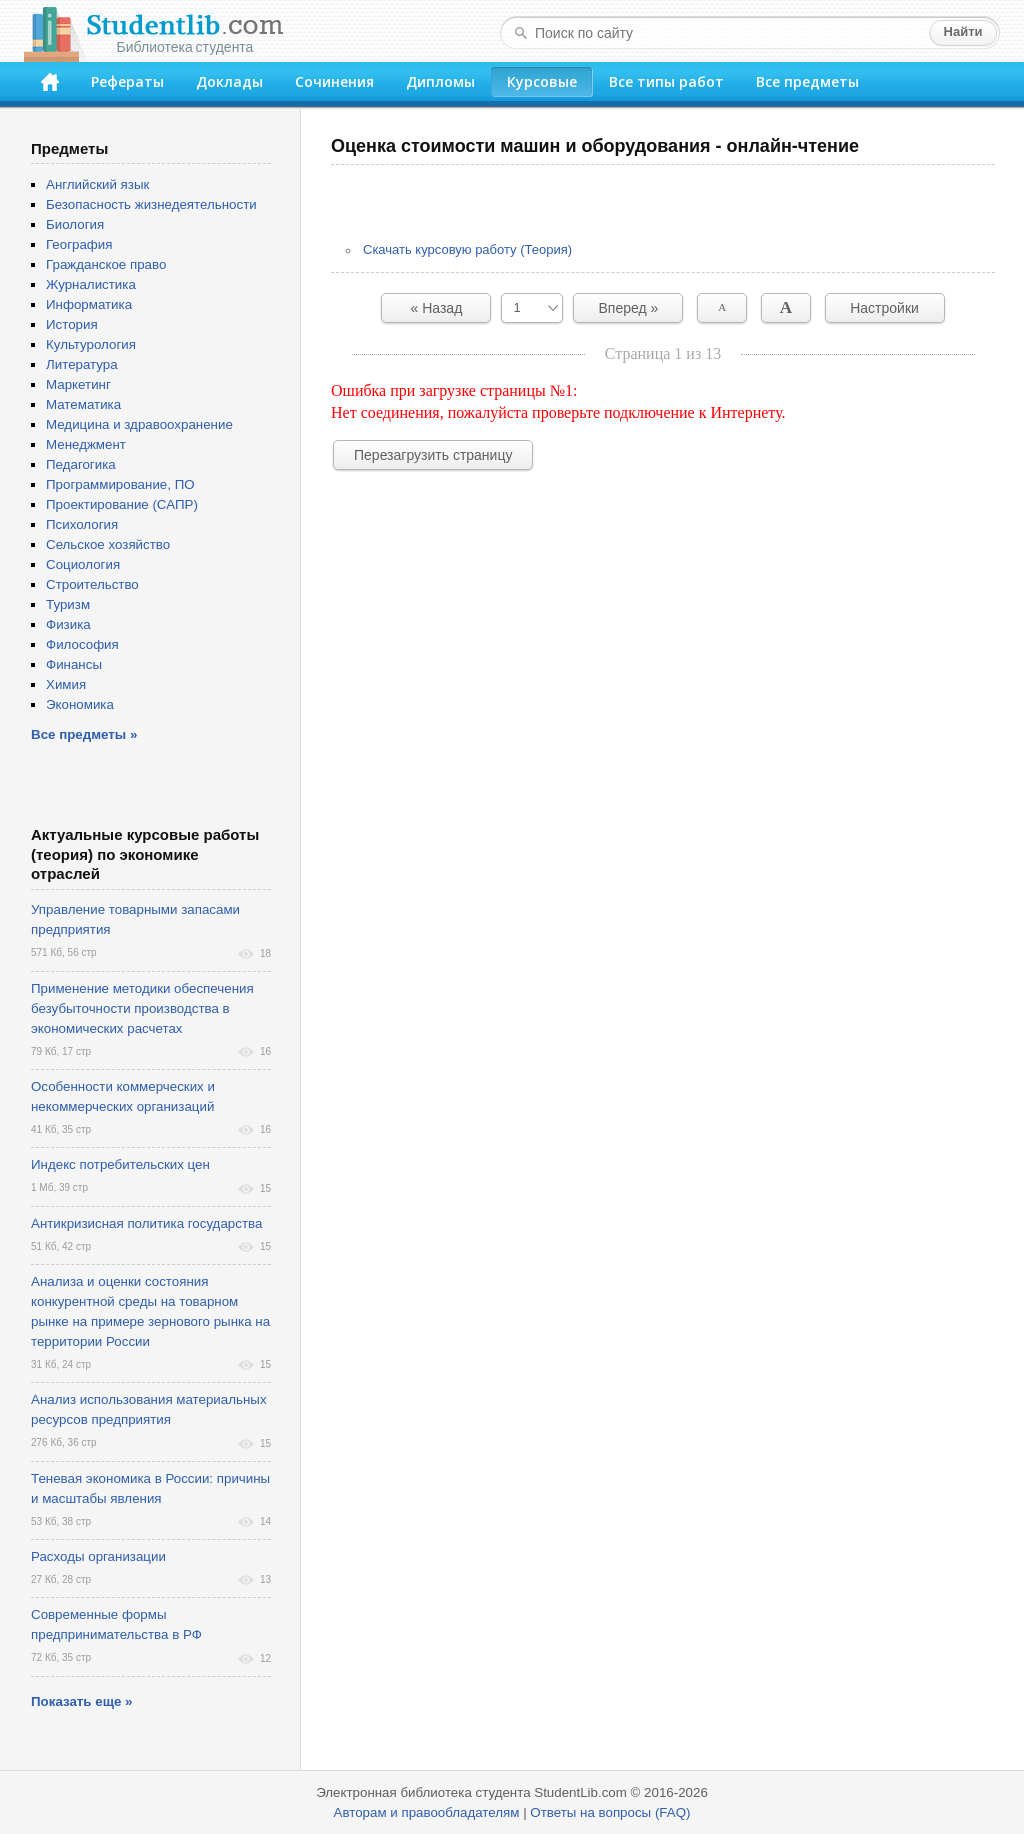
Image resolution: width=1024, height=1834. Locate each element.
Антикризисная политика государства (146, 1223)
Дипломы (440, 81)
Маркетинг (78, 384)
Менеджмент (86, 444)
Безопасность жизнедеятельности (151, 204)
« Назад (437, 308)
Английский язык (97, 184)
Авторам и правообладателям (427, 1812)
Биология (75, 224)
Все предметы (807, 81)
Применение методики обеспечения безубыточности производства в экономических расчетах (142, 1008)
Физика (68, 624)
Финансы (74, 664)
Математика (83, 404)
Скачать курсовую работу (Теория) (467, 249)
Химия (66, 684)
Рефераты (127, 81)
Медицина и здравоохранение (139, 424)
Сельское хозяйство (108, 544)
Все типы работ (666, 81)
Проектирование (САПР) (122, 504)
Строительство (92, 584)
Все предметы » (84, 734)
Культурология (91, 344)
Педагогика (81, 464)
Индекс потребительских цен (120, 1164)
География (79, 244)
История (72, 324)
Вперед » (629, 308)
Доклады (229, 81)
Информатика (89, 304)
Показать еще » (81, 1701)
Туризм (68, 604)
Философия (82, 644)
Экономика (80, 704)
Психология (82, 524)
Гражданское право (106, 264)
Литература (82, 364)
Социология (83, 564)
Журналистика (91, 284)
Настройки (884, 308)
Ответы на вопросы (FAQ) (610, 1812)
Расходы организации (98, 1556)
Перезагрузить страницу (433, 455)
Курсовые (542, 81)
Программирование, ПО (120, 484)
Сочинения (334, 81)
